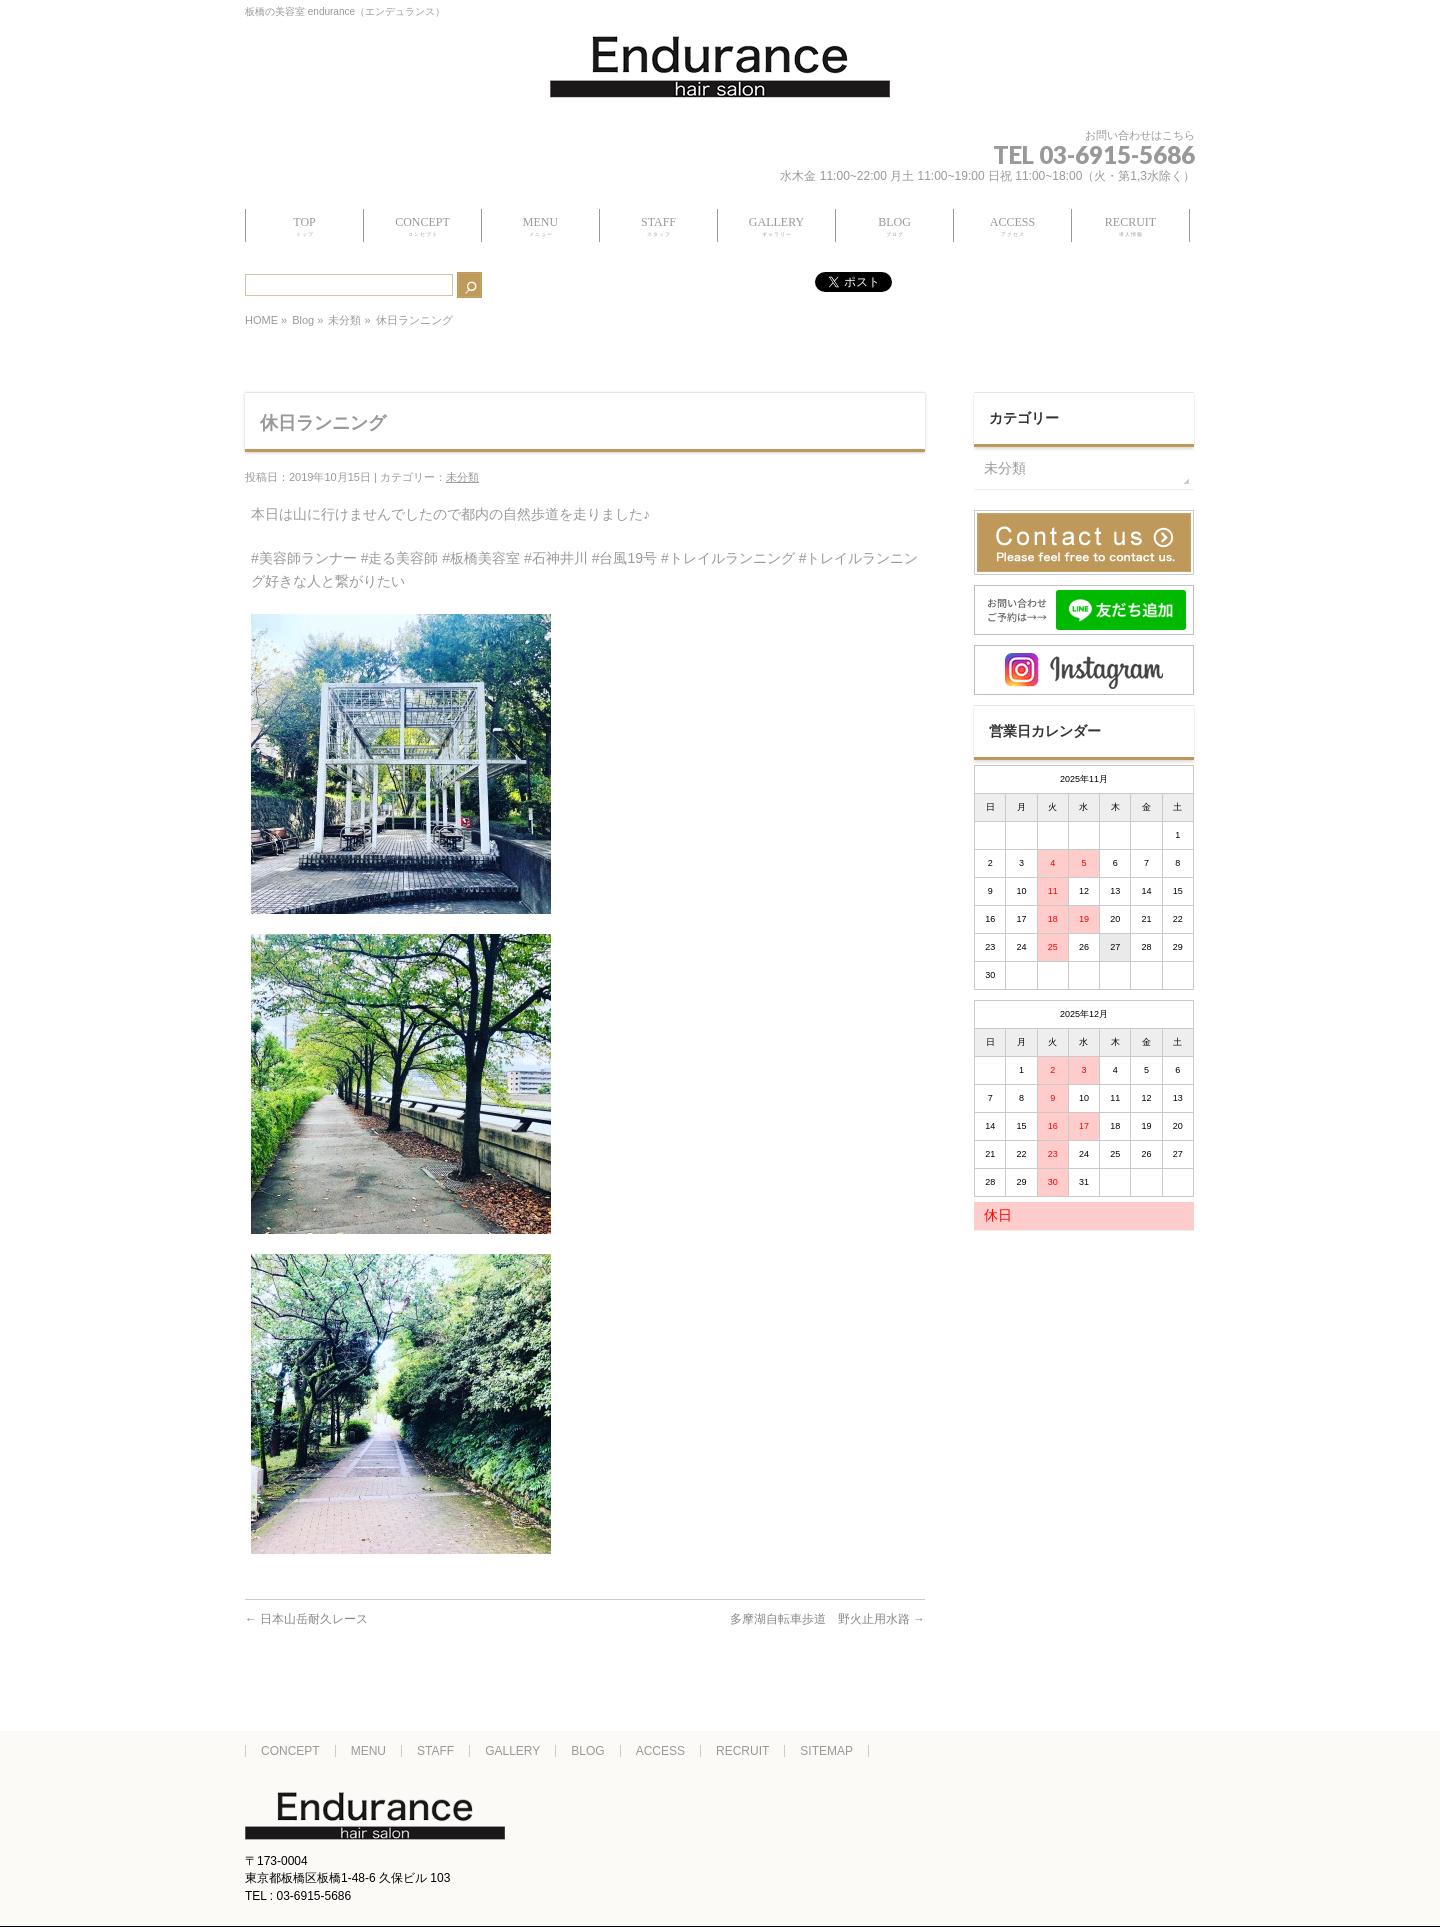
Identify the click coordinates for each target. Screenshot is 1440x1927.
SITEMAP (826, 1751)
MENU (368, 1751)
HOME (261, 320)
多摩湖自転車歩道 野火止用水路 (827, 1619)
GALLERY (512, 1751)
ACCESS (660, 1751)
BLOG (587, 1751)
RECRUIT (742, 1751)
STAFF (435, 1751)
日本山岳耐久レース (306, 1619)
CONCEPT (290, 1751)
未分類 (344, 320)
